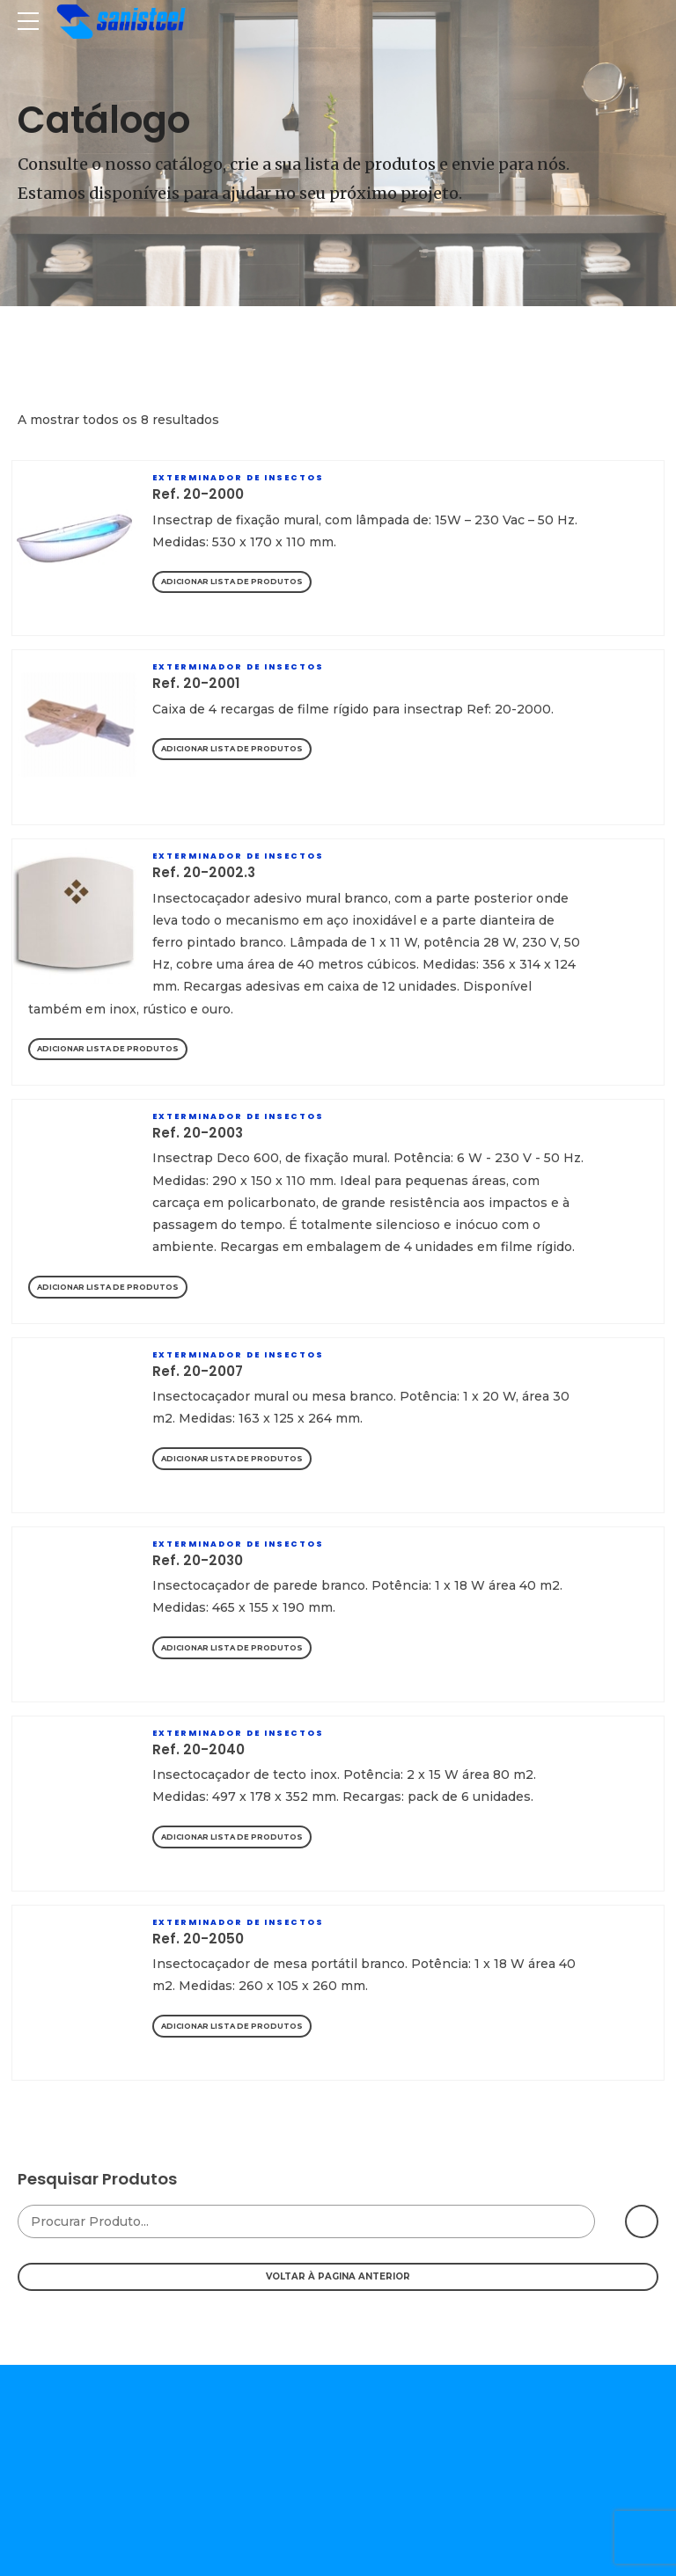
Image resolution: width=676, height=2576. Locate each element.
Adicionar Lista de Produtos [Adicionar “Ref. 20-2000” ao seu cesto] (232, 581)
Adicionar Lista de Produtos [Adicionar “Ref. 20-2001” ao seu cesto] (232, 748)
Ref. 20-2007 (197, 1371)
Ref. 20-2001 (196, 683)
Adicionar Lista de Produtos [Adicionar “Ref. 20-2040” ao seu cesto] (232, 1837)
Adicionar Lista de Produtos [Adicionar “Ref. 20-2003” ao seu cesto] (108, 1287)
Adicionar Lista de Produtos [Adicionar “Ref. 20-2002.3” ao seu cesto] (108, 1048)
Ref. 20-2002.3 (203, 872)
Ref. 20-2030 (197, 1560)
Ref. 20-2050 (198, 1938)
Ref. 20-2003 (197, 1132)
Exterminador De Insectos (238, 477)
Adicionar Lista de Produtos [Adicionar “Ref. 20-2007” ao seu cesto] (232, 1458)
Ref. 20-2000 (198, 494)
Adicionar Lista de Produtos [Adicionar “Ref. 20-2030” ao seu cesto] (232, 1647)
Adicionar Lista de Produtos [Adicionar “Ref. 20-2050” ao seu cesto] (232, 2026)
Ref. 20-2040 (198, 1749)
